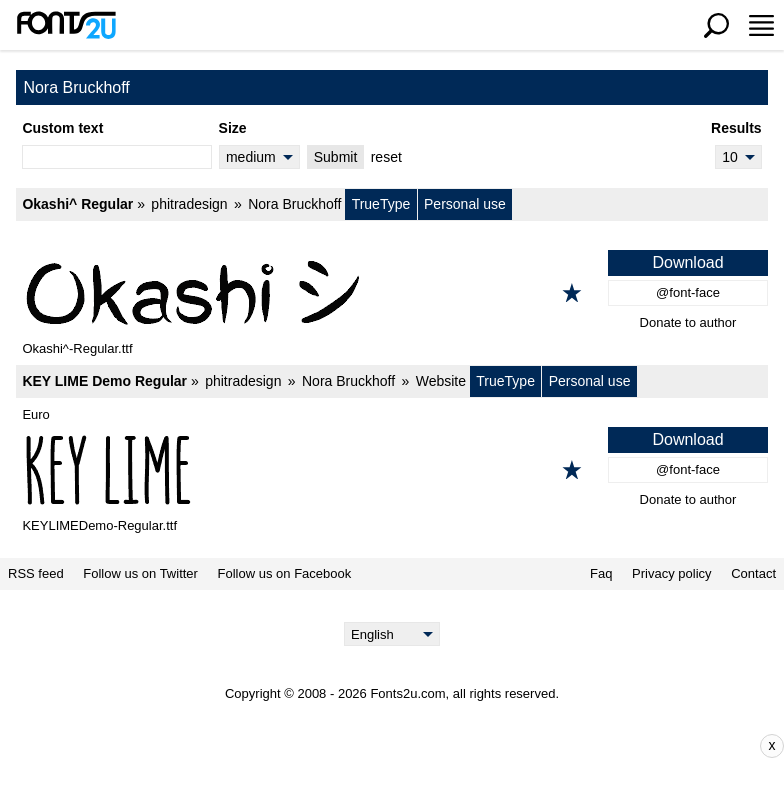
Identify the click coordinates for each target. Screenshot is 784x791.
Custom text (62, 128)
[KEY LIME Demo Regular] (392, 470)
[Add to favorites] (572, 293)
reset (386, 157)
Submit (336, 157)
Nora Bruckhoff (294, 204)
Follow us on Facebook (285, 574)
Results (736, 128)
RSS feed (36, 574)
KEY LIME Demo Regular (104, 381)
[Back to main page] (66, 25)
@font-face (688, 292)
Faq (601, 574)
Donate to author (688, 322)
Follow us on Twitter (140, 574)
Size (233, 128)
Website (441, 381)
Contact (753, 574)
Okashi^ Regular (77, 204)
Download (687, 262)
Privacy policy (671, 574)
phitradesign (189, 204)
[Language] (392, 634)
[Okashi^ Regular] (392, 293)
